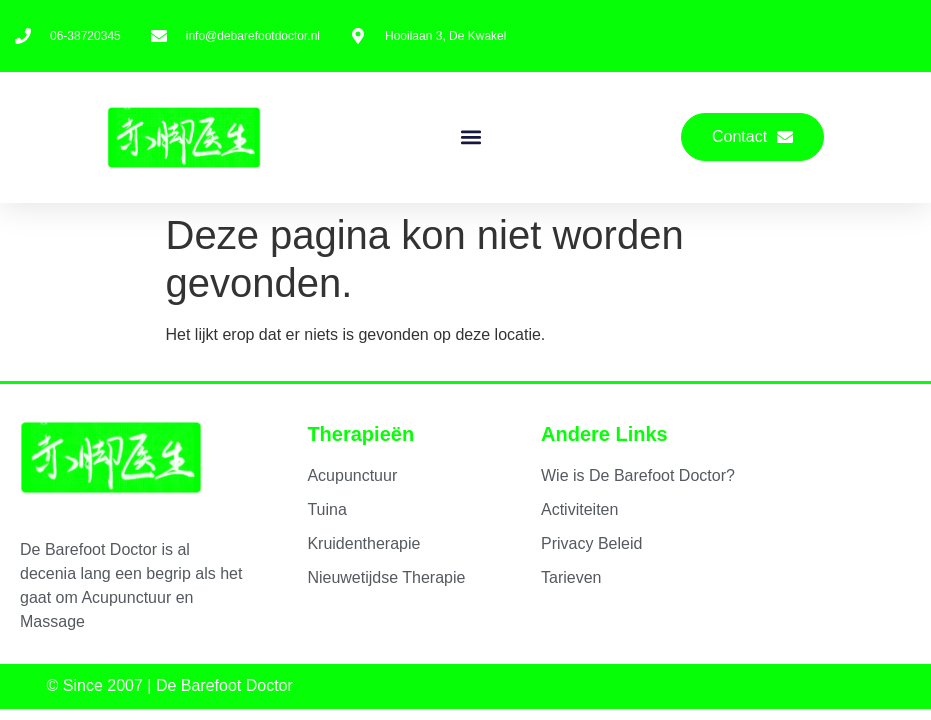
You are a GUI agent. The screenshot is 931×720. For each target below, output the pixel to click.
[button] (470, 137)
